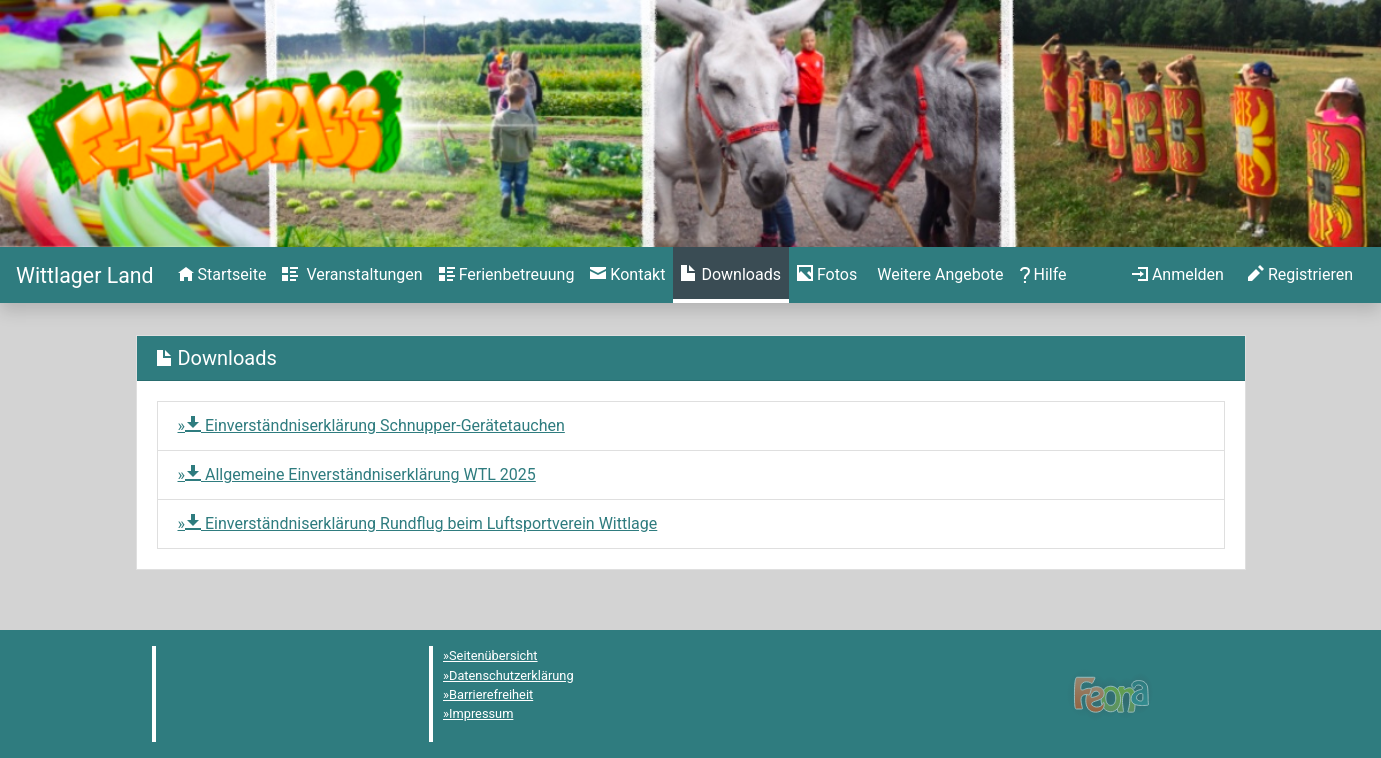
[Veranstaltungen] (352, 275)
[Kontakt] (627, 275)
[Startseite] (85, 275)
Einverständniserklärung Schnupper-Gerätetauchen (375, 425)
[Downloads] (730, 275)
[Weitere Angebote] (938, 275)
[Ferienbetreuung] (507, 275)
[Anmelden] (1178, 275)
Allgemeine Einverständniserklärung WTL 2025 (360, 474)
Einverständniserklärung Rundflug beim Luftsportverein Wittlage (421, 523)
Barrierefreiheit (491, 694)
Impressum (481, 713)
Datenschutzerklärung (511, 675)
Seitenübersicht (493, 655)
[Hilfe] (827, 275)
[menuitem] (222, 275)
